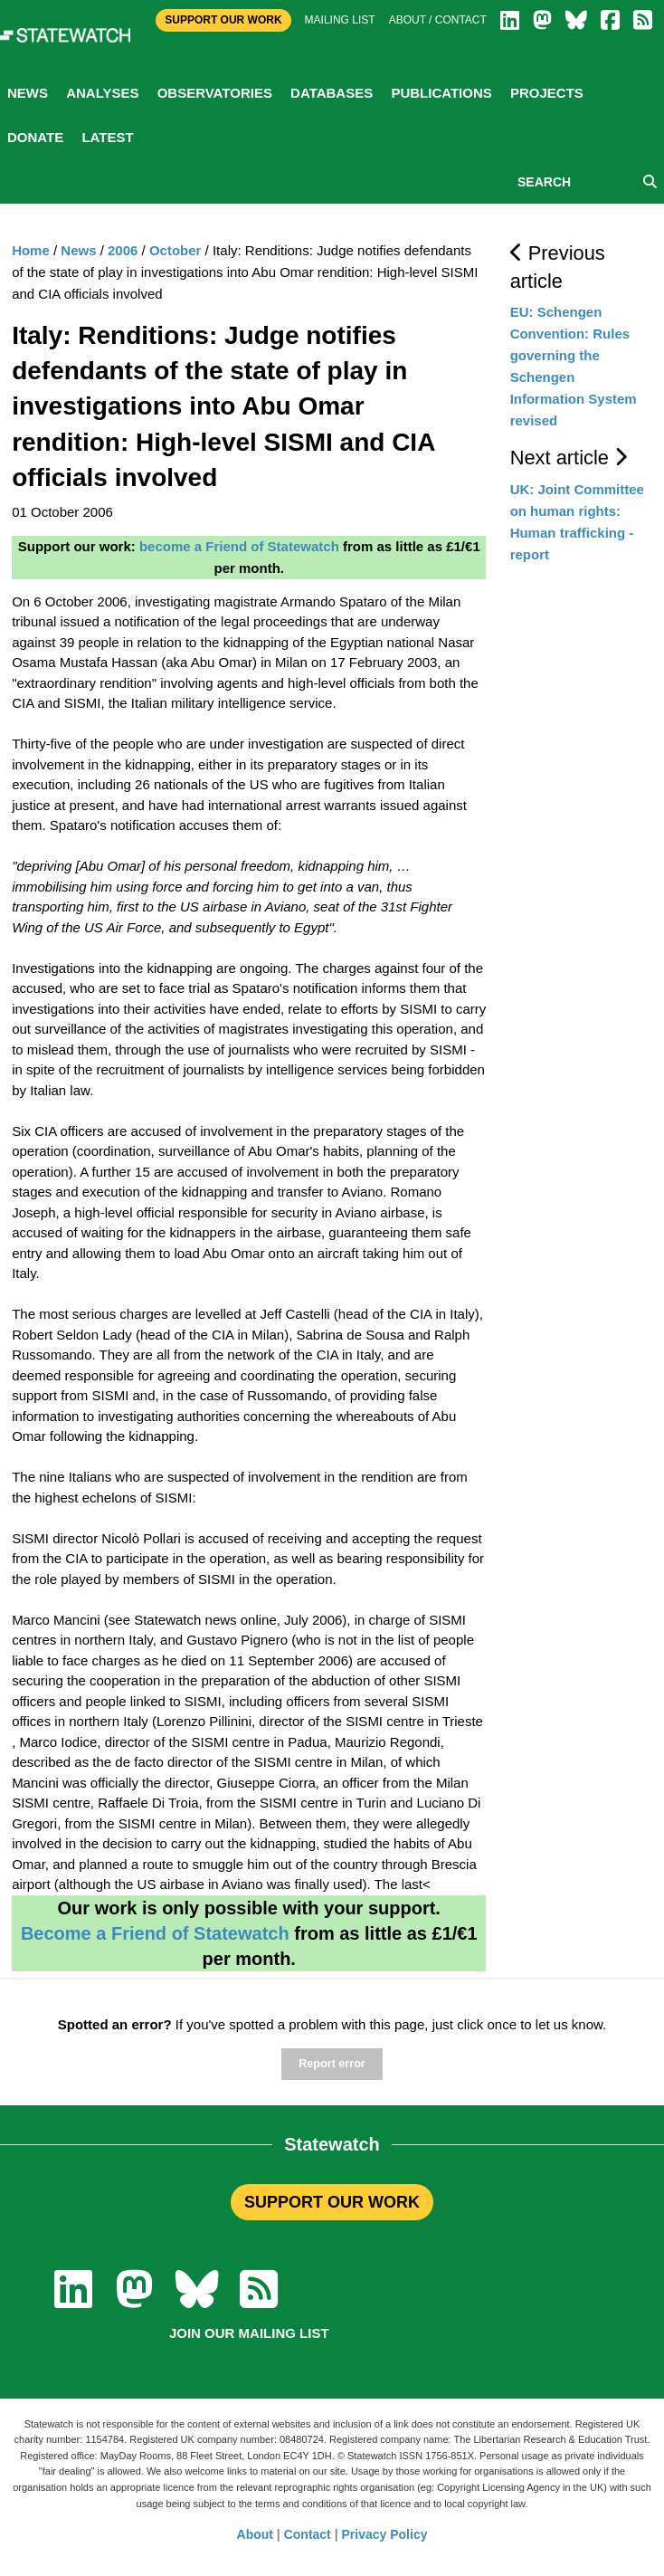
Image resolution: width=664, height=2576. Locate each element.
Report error (332, 2063)
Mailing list (340, 20)
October (175, 250)
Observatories (214, 92)
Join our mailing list (249, 2333)
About (255, 2534)
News (27, 92)
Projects (546, 92)
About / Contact (438, 20)
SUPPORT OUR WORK (332, 2202)
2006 (123, 250)
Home (31, 250)
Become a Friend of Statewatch (155, 1933)
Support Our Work (223, 20)
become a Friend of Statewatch (239, 546)
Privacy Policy (385, 2534)
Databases (331, 92)
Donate (35, 137)
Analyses (102, 92)
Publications (441, 92)
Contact (307, 2534)
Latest (107, 137)
